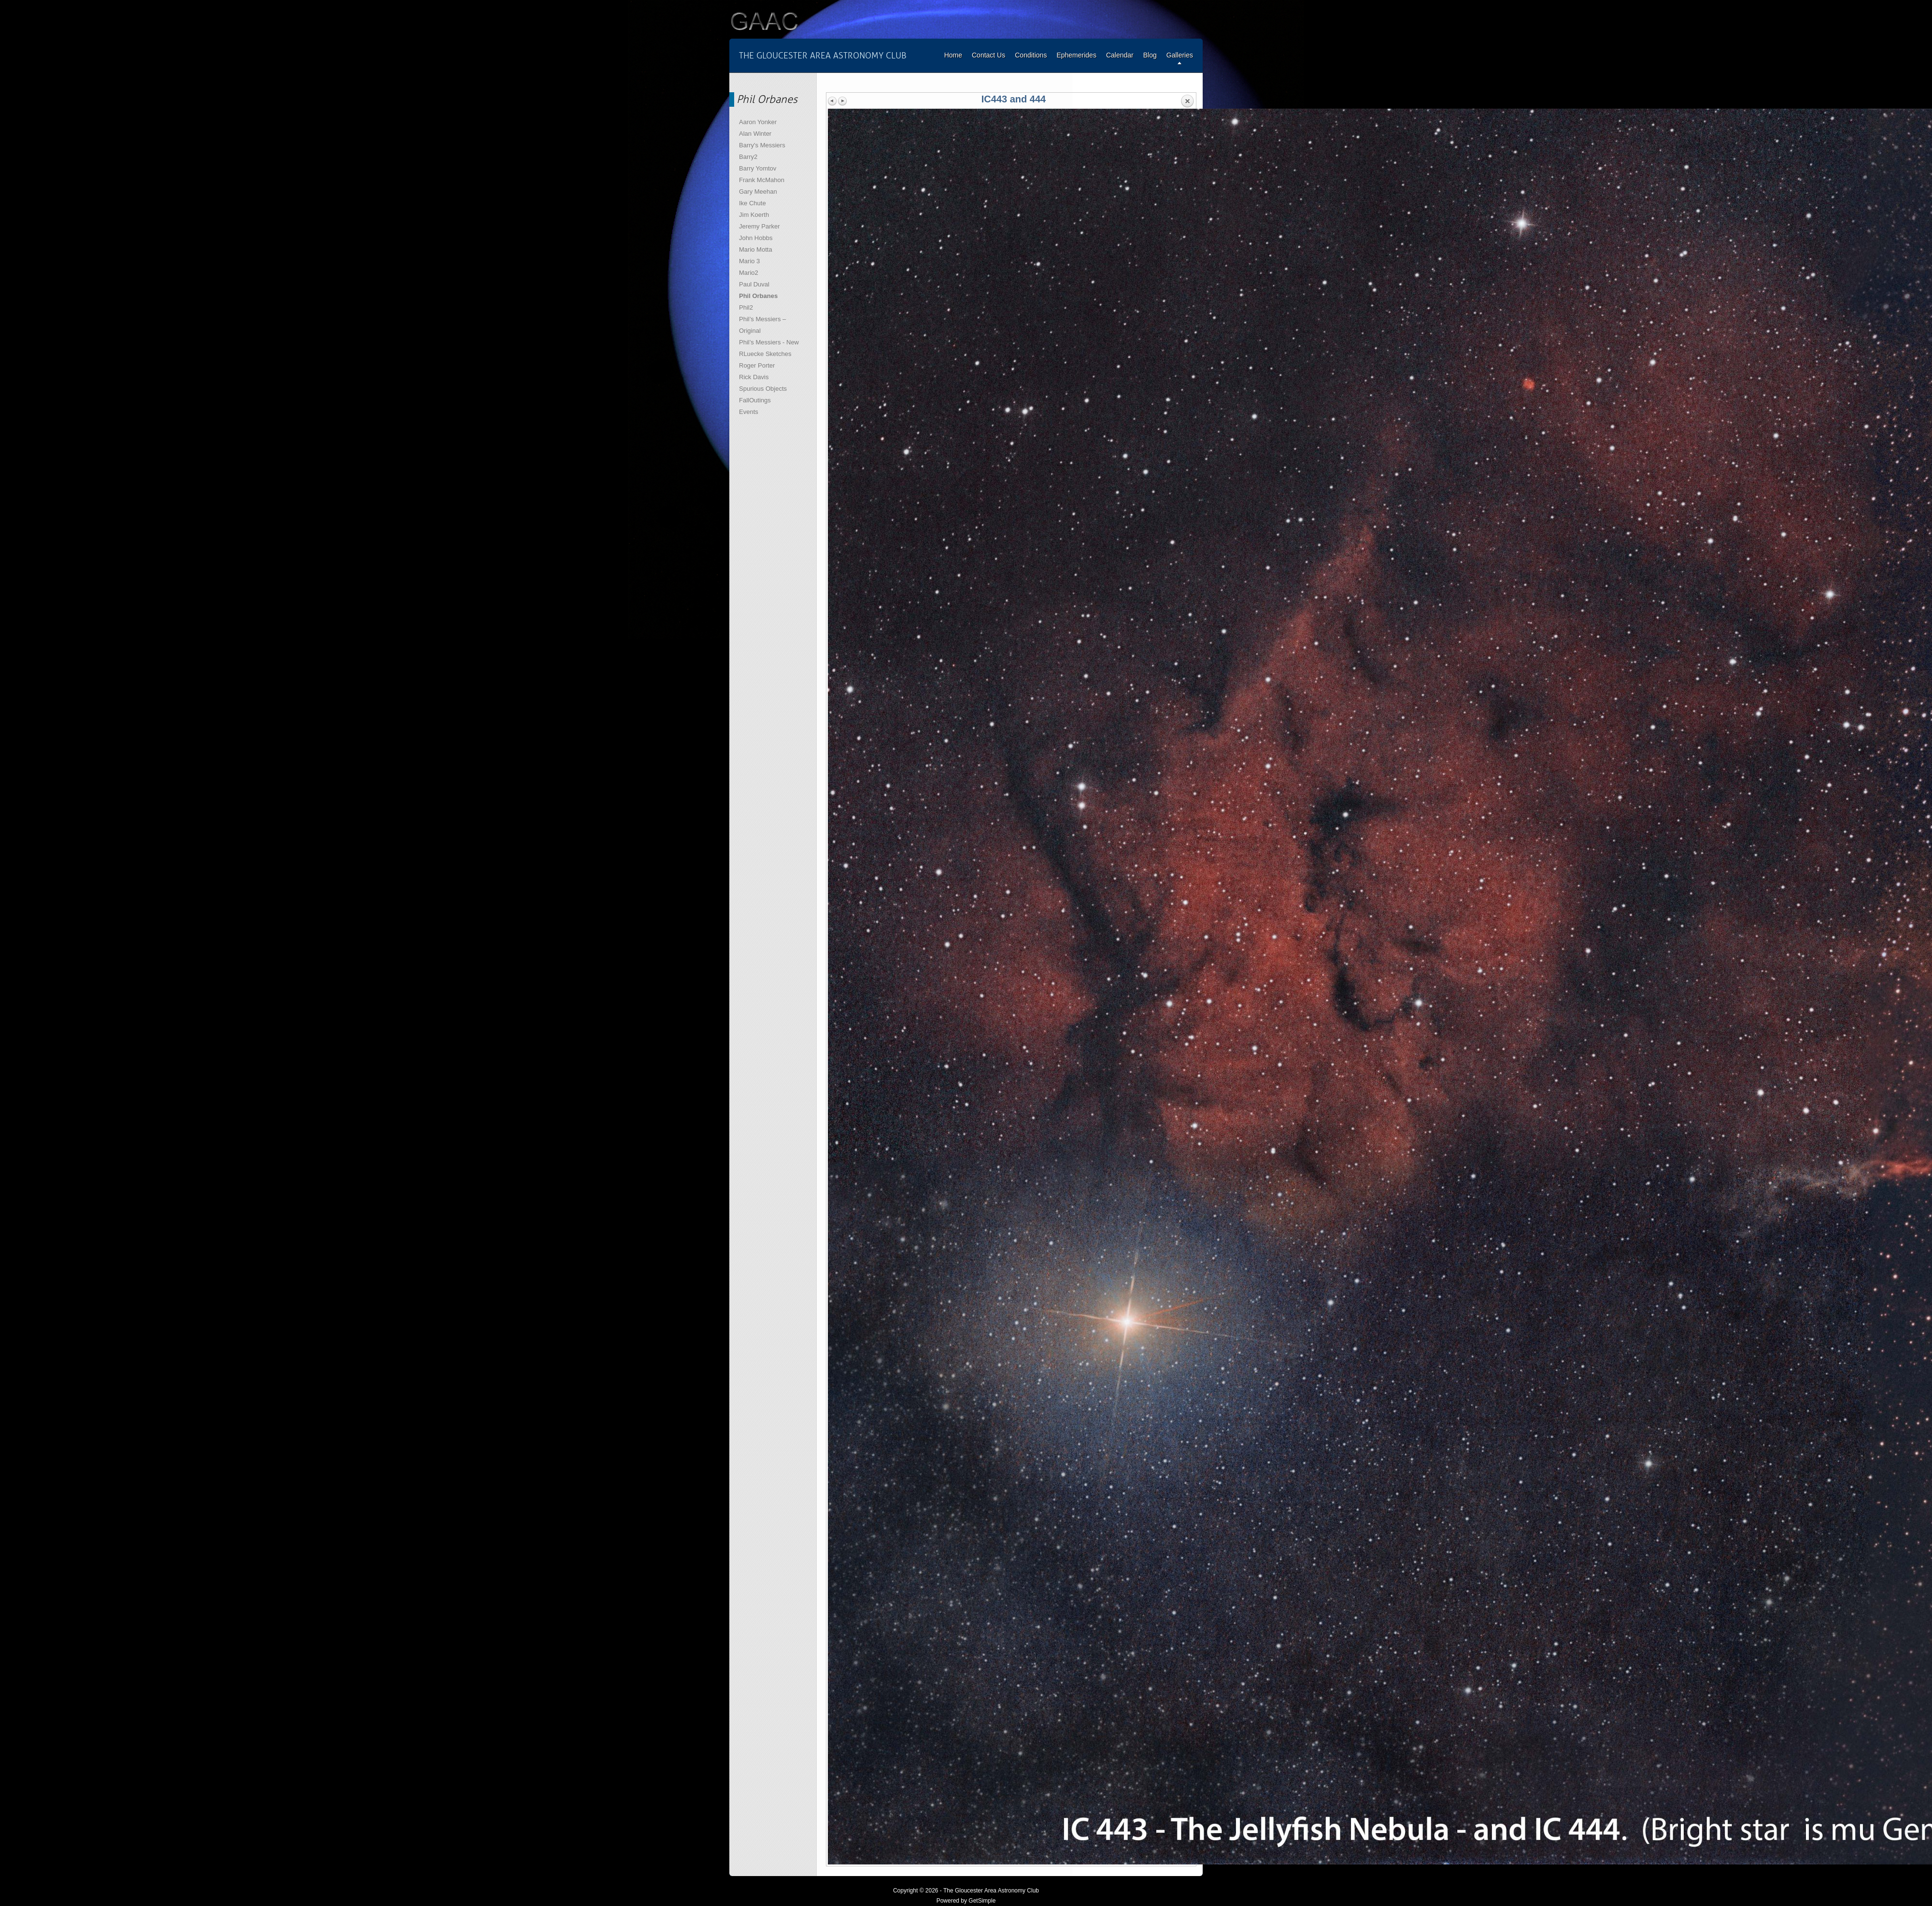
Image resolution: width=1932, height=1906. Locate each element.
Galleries (1179, 55)
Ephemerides (1076, 55)
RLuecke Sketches (765, 353)
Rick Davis (753, 377)
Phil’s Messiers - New (769, 342)
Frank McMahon (761, 180)
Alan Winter (755, 133)
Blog (1150, 55)
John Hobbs (755, 238)
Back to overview (1187, 101)
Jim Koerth (754, 214)
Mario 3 (749, 261)
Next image (842, 101)
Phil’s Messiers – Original (762, 324)
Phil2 (746, 307)
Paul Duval (754, 284)
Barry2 (748, 156)
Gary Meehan (758, 191)
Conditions (1031, 55)
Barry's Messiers (762, 145)
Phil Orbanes (758, 295)
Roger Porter (757, 365)
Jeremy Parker (759, 226)
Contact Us (988, 55)
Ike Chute (752, 203)
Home (953, 55)
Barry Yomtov (757, 168)
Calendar (1120, 55)
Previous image (833, 101)
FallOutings (755, 400)
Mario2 (748, 272)
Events (748, 411)
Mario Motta (755, 249)
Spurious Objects (763, 388)
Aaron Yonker (758, 122)
